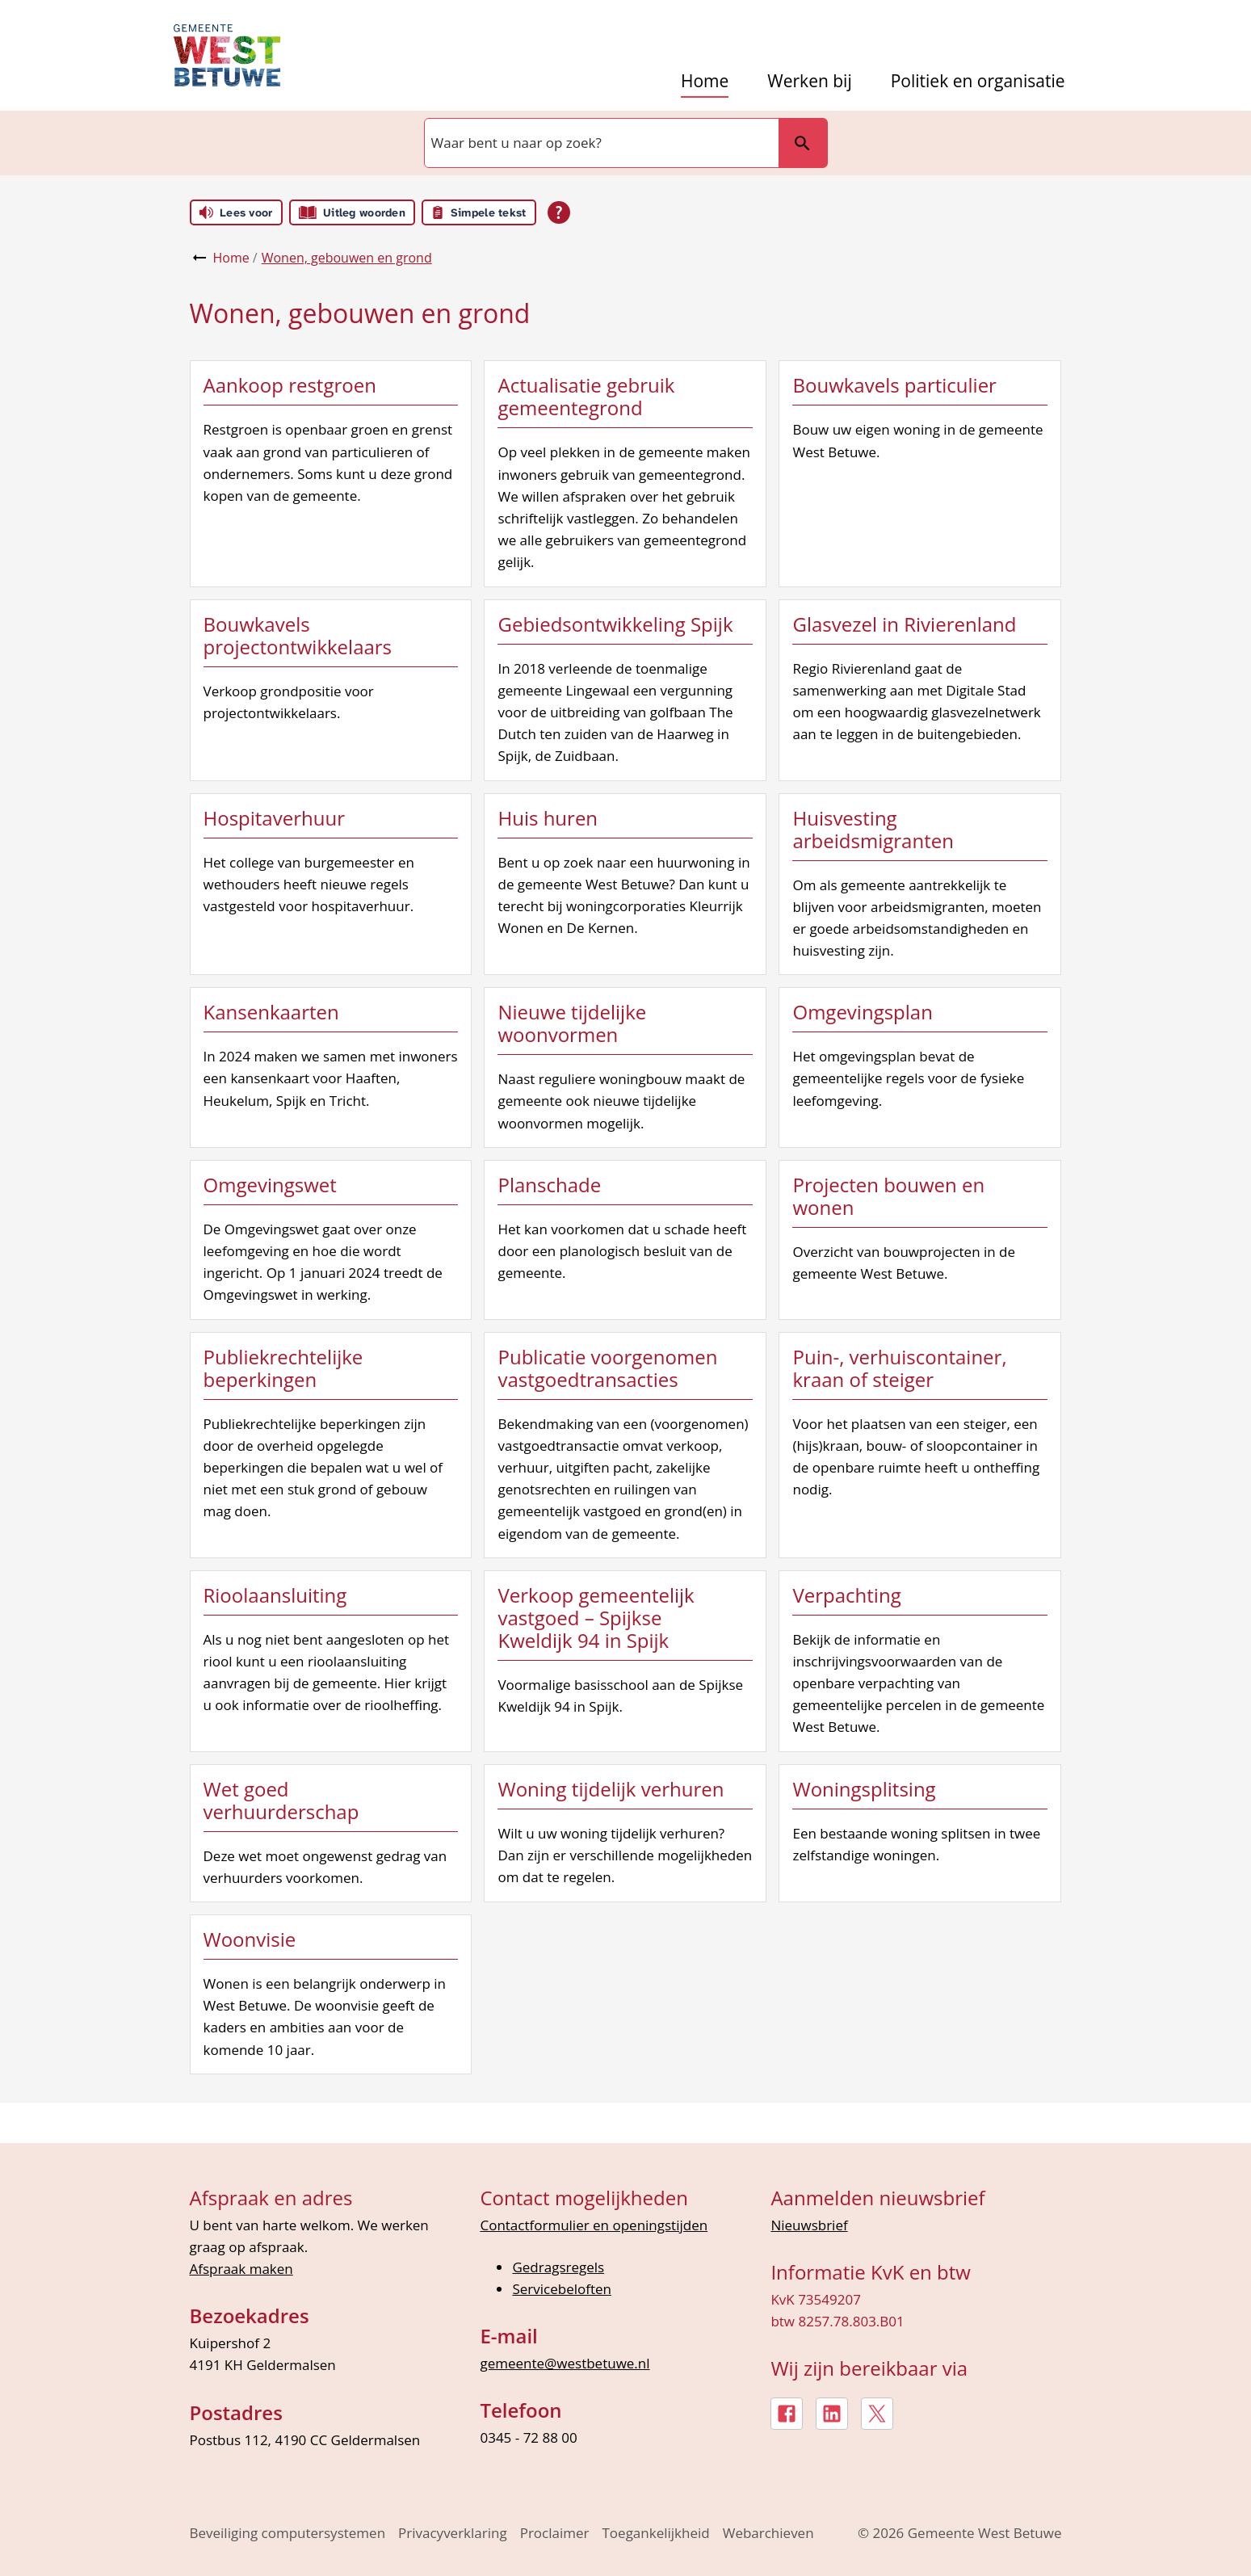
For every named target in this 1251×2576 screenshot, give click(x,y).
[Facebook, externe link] (786, 2413)
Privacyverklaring (452, 2532)
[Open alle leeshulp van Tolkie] (559, 212)
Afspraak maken (241, 2268)
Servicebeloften (561, 2289)
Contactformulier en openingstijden (593, 2225)
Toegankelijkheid (656, 2532)
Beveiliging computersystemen (288, 2532)
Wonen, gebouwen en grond (347, 258)
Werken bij (809, 81)
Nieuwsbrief (808, 2225)
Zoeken (796, 142)
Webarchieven (768, 2532)
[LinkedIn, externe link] (832, 2413)
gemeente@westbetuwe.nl (564, 2363)
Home (704, 81)
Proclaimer (555, 2532)
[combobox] (600, 143)
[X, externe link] (877, 2413)
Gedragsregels (558, 2267)
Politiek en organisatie (978, 81)
